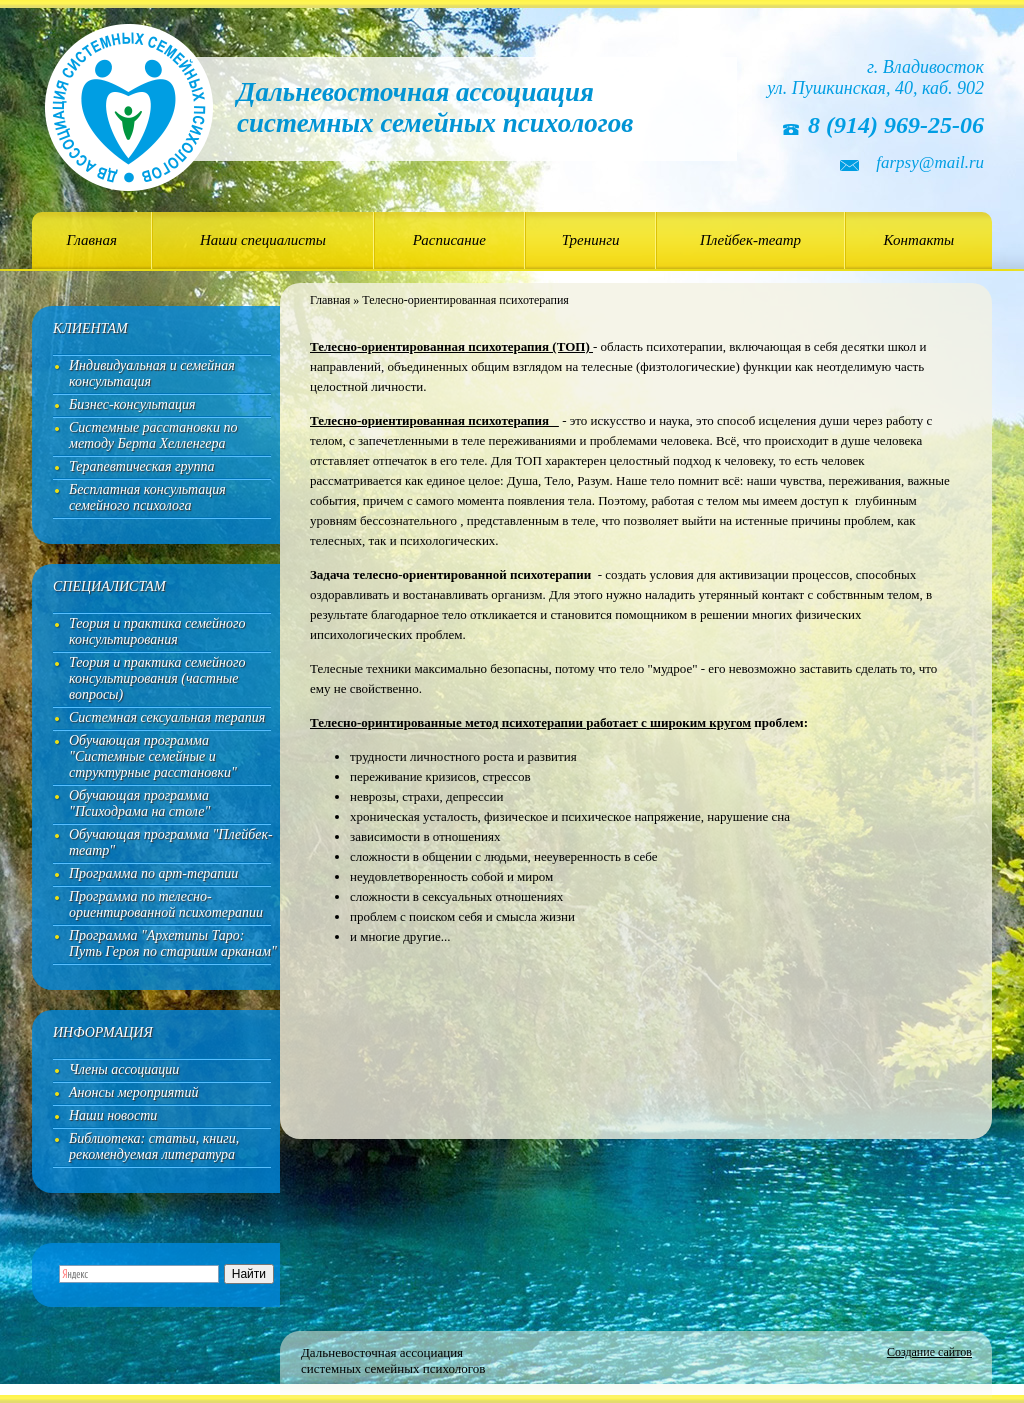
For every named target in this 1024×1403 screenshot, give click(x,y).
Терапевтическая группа (142, 466)
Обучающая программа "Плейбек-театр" (171, 842)
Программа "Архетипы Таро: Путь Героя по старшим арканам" (173, 943)
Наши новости (113, 1115)
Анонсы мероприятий (133, 1092)
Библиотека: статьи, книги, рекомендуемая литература (154, 1146)
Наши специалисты (263, 240)
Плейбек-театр (750, 240)
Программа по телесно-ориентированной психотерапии (166, 904)
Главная (92, 240)
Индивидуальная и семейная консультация (152, 373)
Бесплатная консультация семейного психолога (147, 497)
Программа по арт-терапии (153, 873)
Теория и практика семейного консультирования (157, 631)
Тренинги (591, 240)
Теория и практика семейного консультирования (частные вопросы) (157, 678)
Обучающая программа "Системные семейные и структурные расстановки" (153, 756)
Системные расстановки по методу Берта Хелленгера (153, 435)
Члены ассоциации (124, 1069)
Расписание (449, 240)
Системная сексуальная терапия (167, 717)
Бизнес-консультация (132, 404)
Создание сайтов (929, 1352)
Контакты (919, 240)
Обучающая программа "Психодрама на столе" (139, 803)
